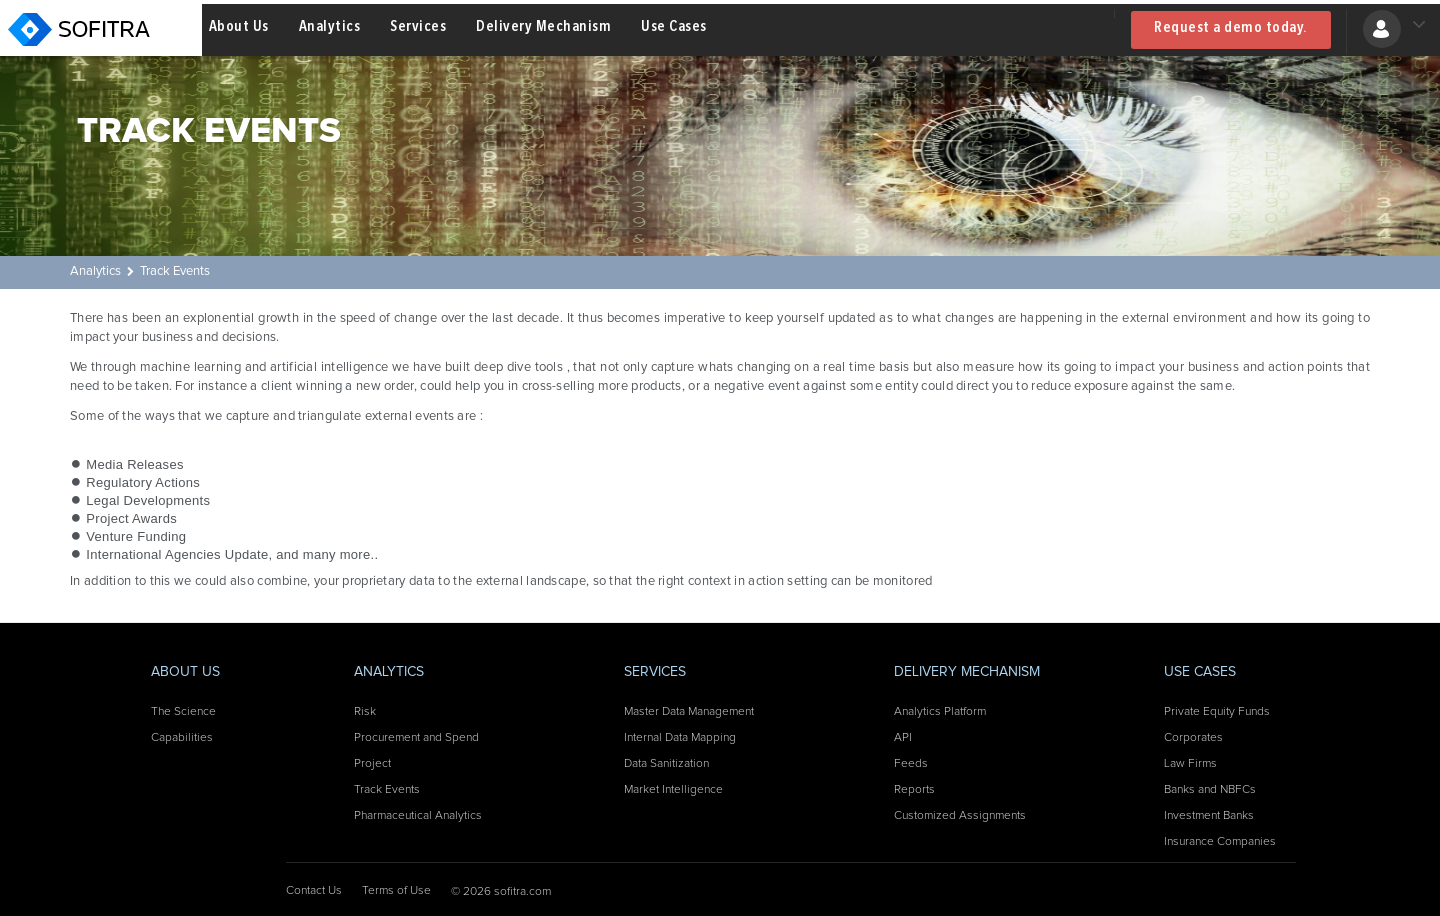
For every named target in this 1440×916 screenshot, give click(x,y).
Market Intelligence (673, 790)
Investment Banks (1209, 816)
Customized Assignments (960, 816)
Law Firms (1190, 764)
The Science (183, 712)
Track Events (175, 271)
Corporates (1193, 738)
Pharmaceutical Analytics (418, 816)
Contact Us (314, 891)
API (903, 738)
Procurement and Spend (416, 738)
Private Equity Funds (1217, 712)
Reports (914, 790)
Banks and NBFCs (1210, 790)
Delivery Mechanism (543, 29)
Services (418, 29)
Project (372, 764)
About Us (239, 29)
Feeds (911, 764)
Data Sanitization (666, 764)
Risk (365, 712)
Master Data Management (689, 712)
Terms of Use (396, 891)
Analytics (330, 29)
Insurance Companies (1220, 842)
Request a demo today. (1231, 30)
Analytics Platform (940, 712)
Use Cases (674, 29)
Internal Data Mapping (680, 738)
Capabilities (182, 738)
